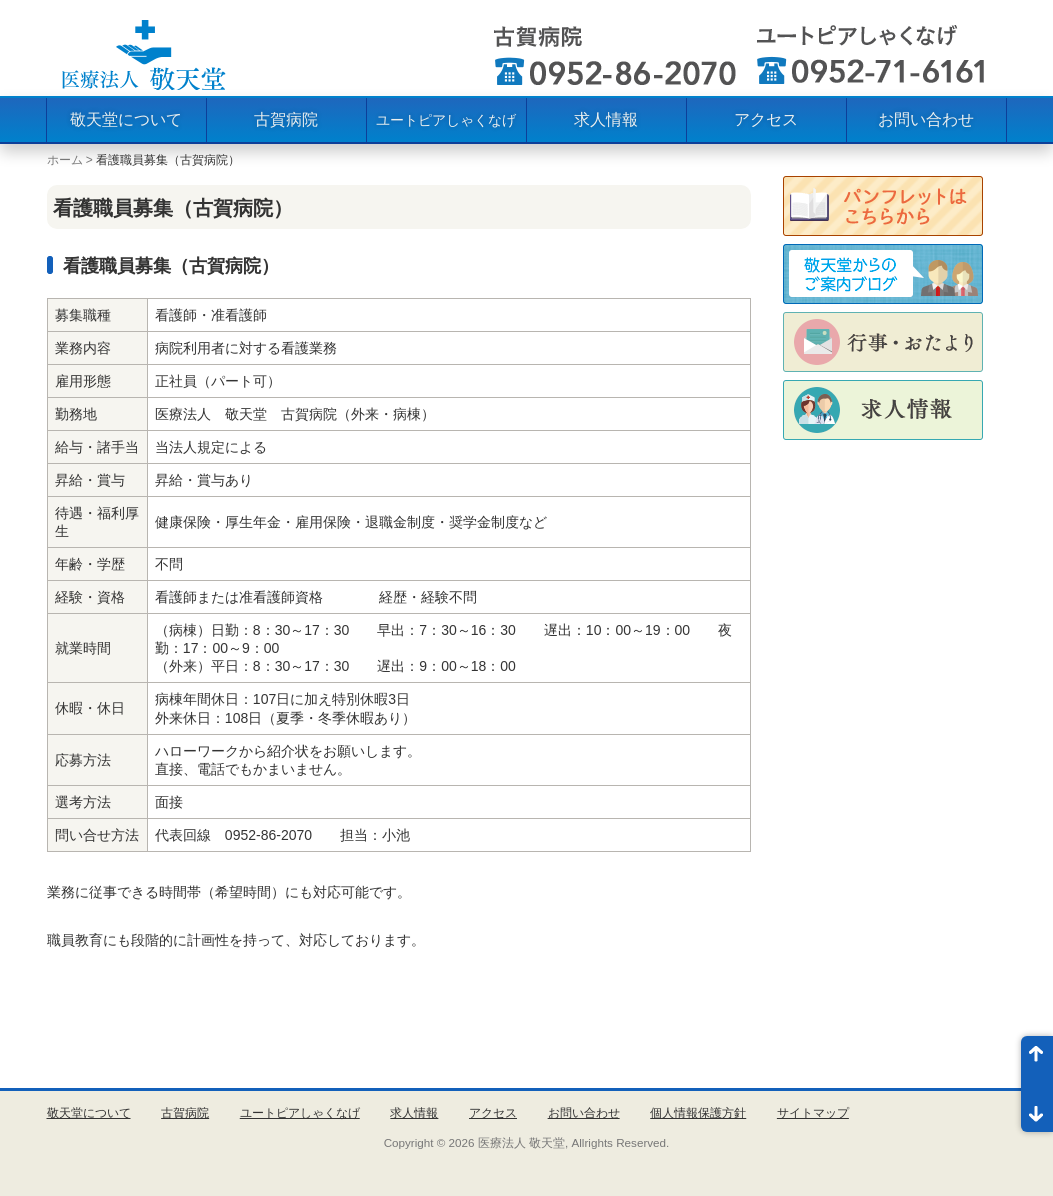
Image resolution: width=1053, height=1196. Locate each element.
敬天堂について (126, 119)
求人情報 (606, 119)
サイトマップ (813, 1113)
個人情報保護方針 (698, 1113)
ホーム (65, 160)
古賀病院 (286, 119)
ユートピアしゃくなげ (446, 120)
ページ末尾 (1037, 1108)
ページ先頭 (1037, 1060)
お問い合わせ (926, 119)
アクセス (766, 119)
